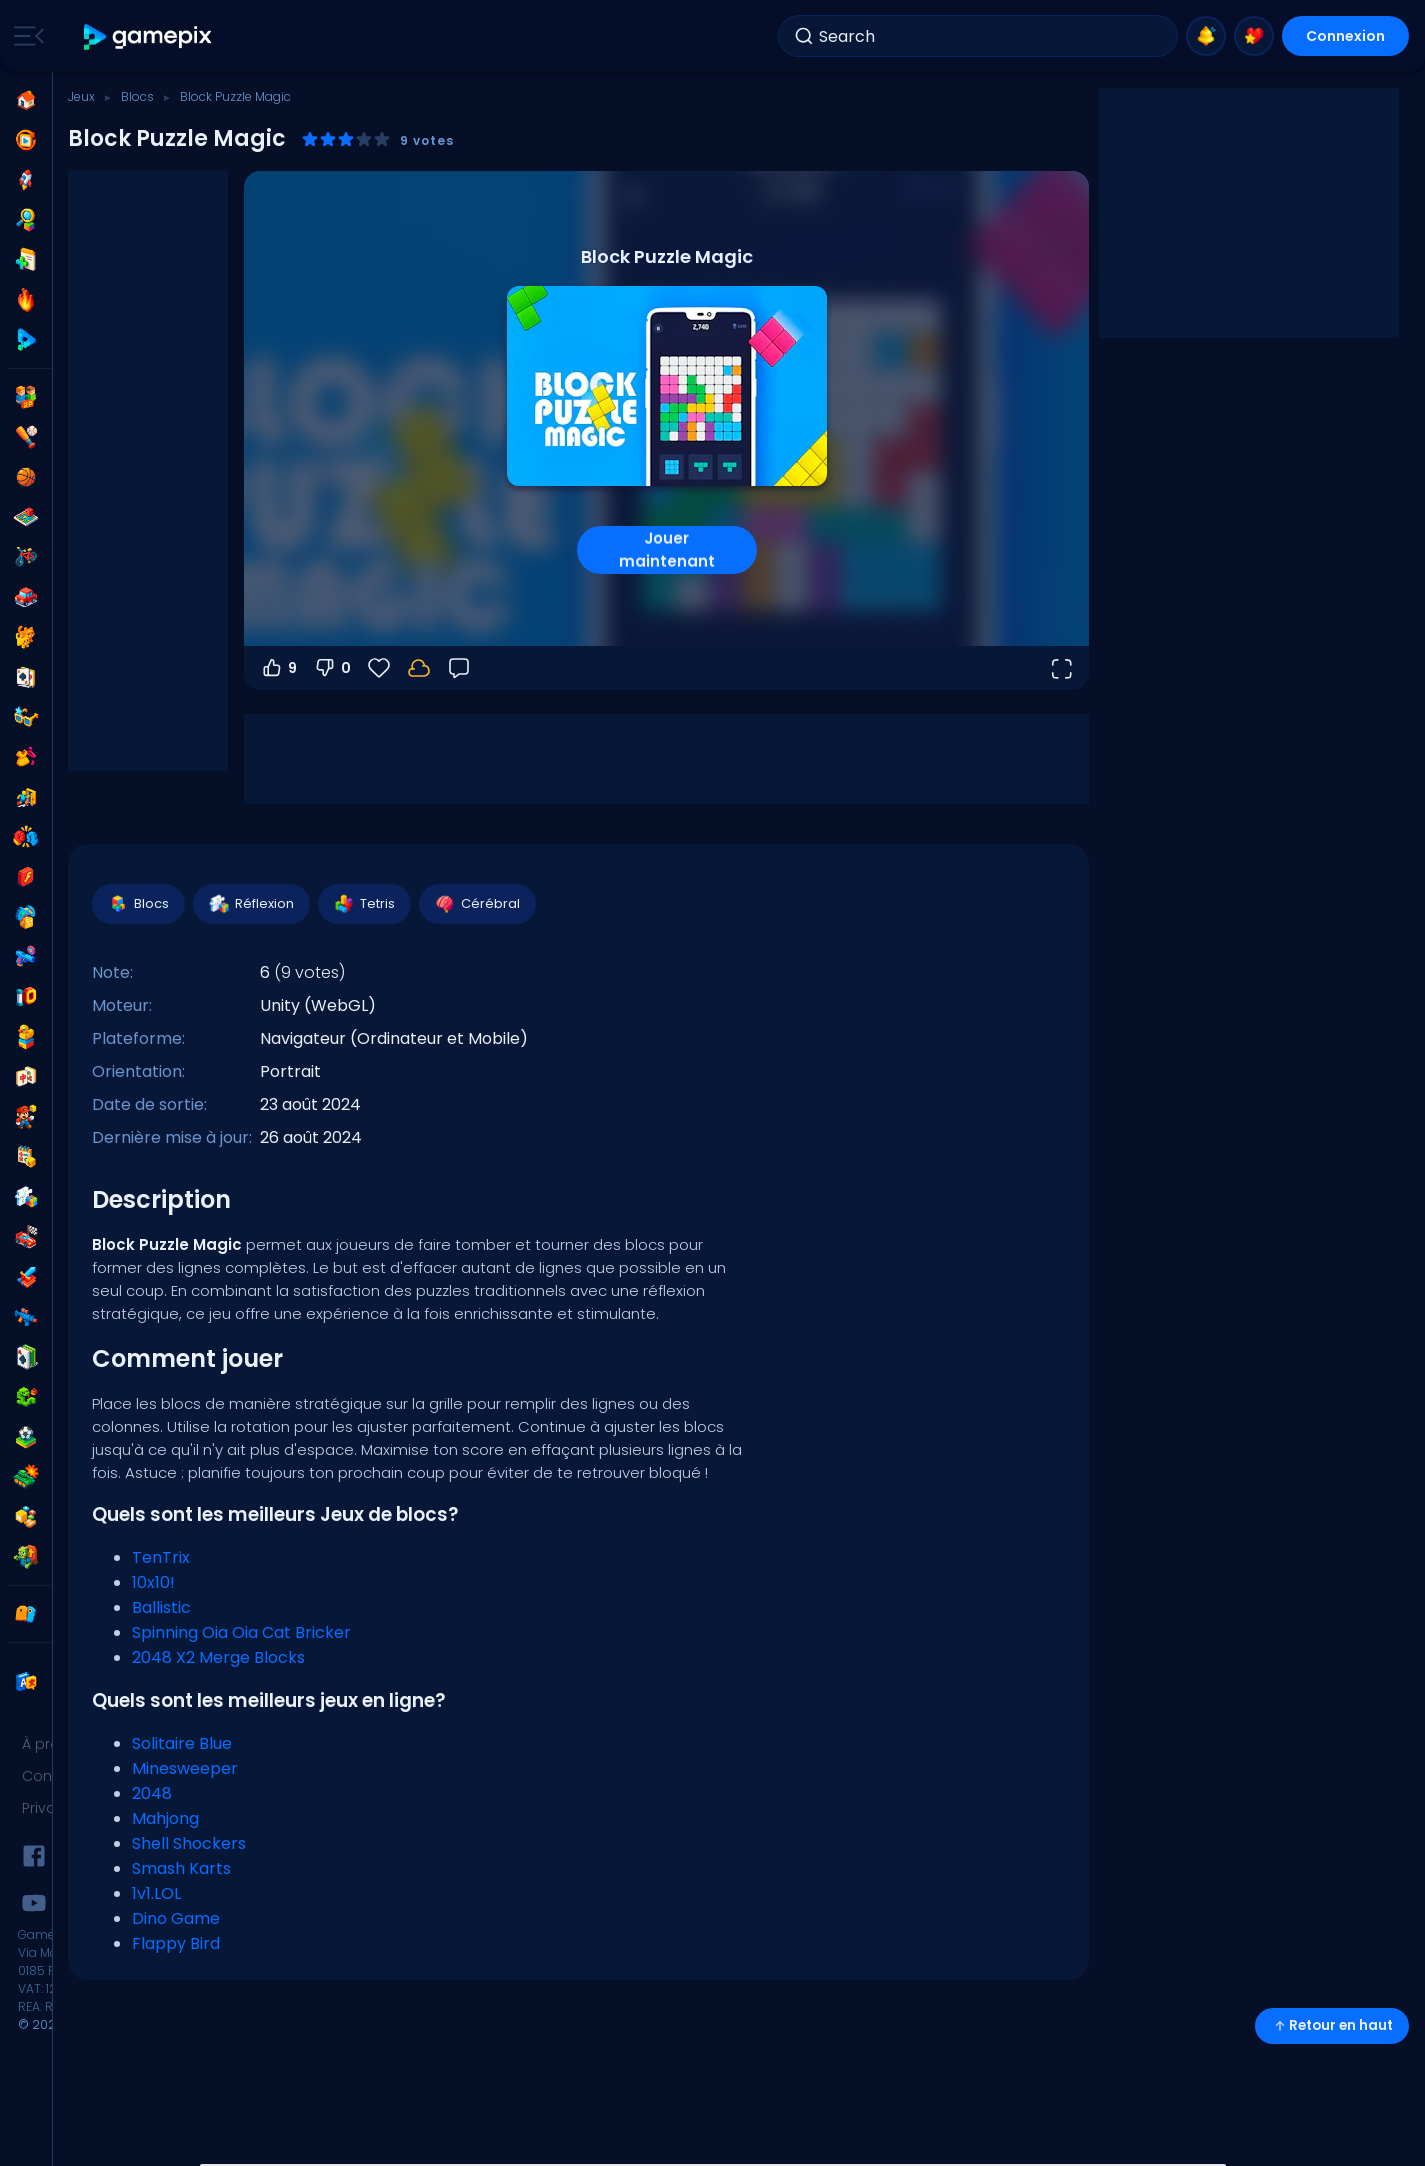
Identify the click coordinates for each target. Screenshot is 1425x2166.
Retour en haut (1332, 2025)
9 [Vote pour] (278, 668)
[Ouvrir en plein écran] (1061, 668)
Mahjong (165, 1818)
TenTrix (161, 1557)
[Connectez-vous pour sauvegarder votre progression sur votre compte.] (419, 668)
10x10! (153, 1582)
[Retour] (459, 668)
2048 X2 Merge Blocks (218, 1657)
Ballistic (161, 1607)
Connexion (1345, 36)
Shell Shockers (189, 1843)
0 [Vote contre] (332, 668)
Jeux (81, 96)
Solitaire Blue (182, 1743)
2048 (152, 1793)
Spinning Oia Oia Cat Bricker (241, 1632)
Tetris (363, 904)
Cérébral (476, 904)
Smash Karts (181, 1868)
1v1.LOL (156, 1893)
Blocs (137, 96)
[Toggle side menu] (25, 36)
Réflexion (250, 904)
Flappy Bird (176, 1943)
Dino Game (176, 1918)
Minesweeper (185, 1768)
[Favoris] (379, 668)
